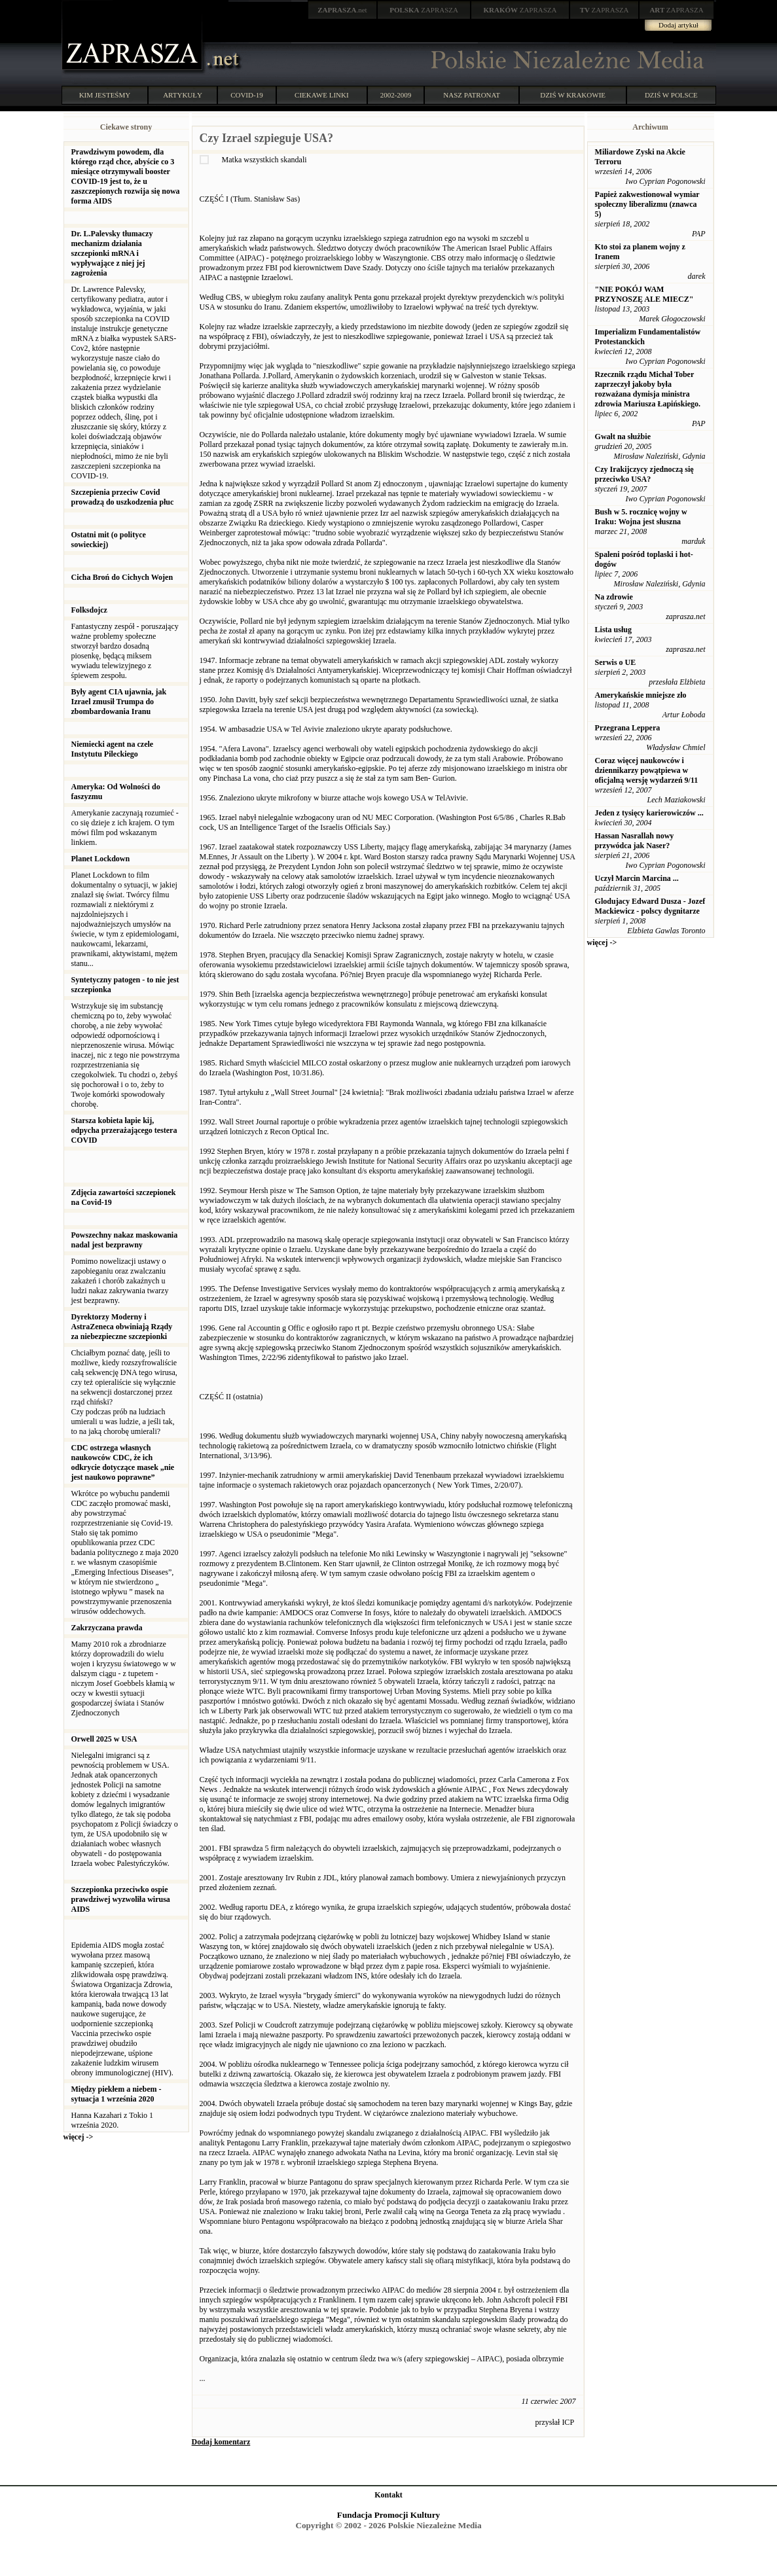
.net (342, 10)
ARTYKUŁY (182, 95)
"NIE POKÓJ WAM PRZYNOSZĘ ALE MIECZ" (644, 294)
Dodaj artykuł (678, 25)
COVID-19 (246, 95)
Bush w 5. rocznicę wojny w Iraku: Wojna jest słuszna (641, 516)
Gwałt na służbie (623, 436)
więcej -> (78, 2136)
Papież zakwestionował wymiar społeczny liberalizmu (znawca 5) (647, 204)
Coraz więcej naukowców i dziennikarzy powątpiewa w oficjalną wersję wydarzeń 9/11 (646, 770)
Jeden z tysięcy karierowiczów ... (649, 812)
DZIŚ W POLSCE (671, 95)
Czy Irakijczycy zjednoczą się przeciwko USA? (644, 474)
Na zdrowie (614, 596)
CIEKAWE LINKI (322, 95)
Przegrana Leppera (627, 727)
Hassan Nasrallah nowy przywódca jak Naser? (634, 840)
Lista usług (613, 629)
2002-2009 (396, 95)
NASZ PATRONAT (471, 95)
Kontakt (388, 2494)
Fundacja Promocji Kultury (388, 2515)
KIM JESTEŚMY (105, 95)
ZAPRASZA (423, 10)
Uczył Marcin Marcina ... (637, 878)
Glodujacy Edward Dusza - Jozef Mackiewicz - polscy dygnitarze (650, 906)
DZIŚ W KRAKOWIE (572, 95)
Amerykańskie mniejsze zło (641, 695)
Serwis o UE (615, 662)
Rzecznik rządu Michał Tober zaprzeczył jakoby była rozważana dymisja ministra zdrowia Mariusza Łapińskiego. (647, 389)
